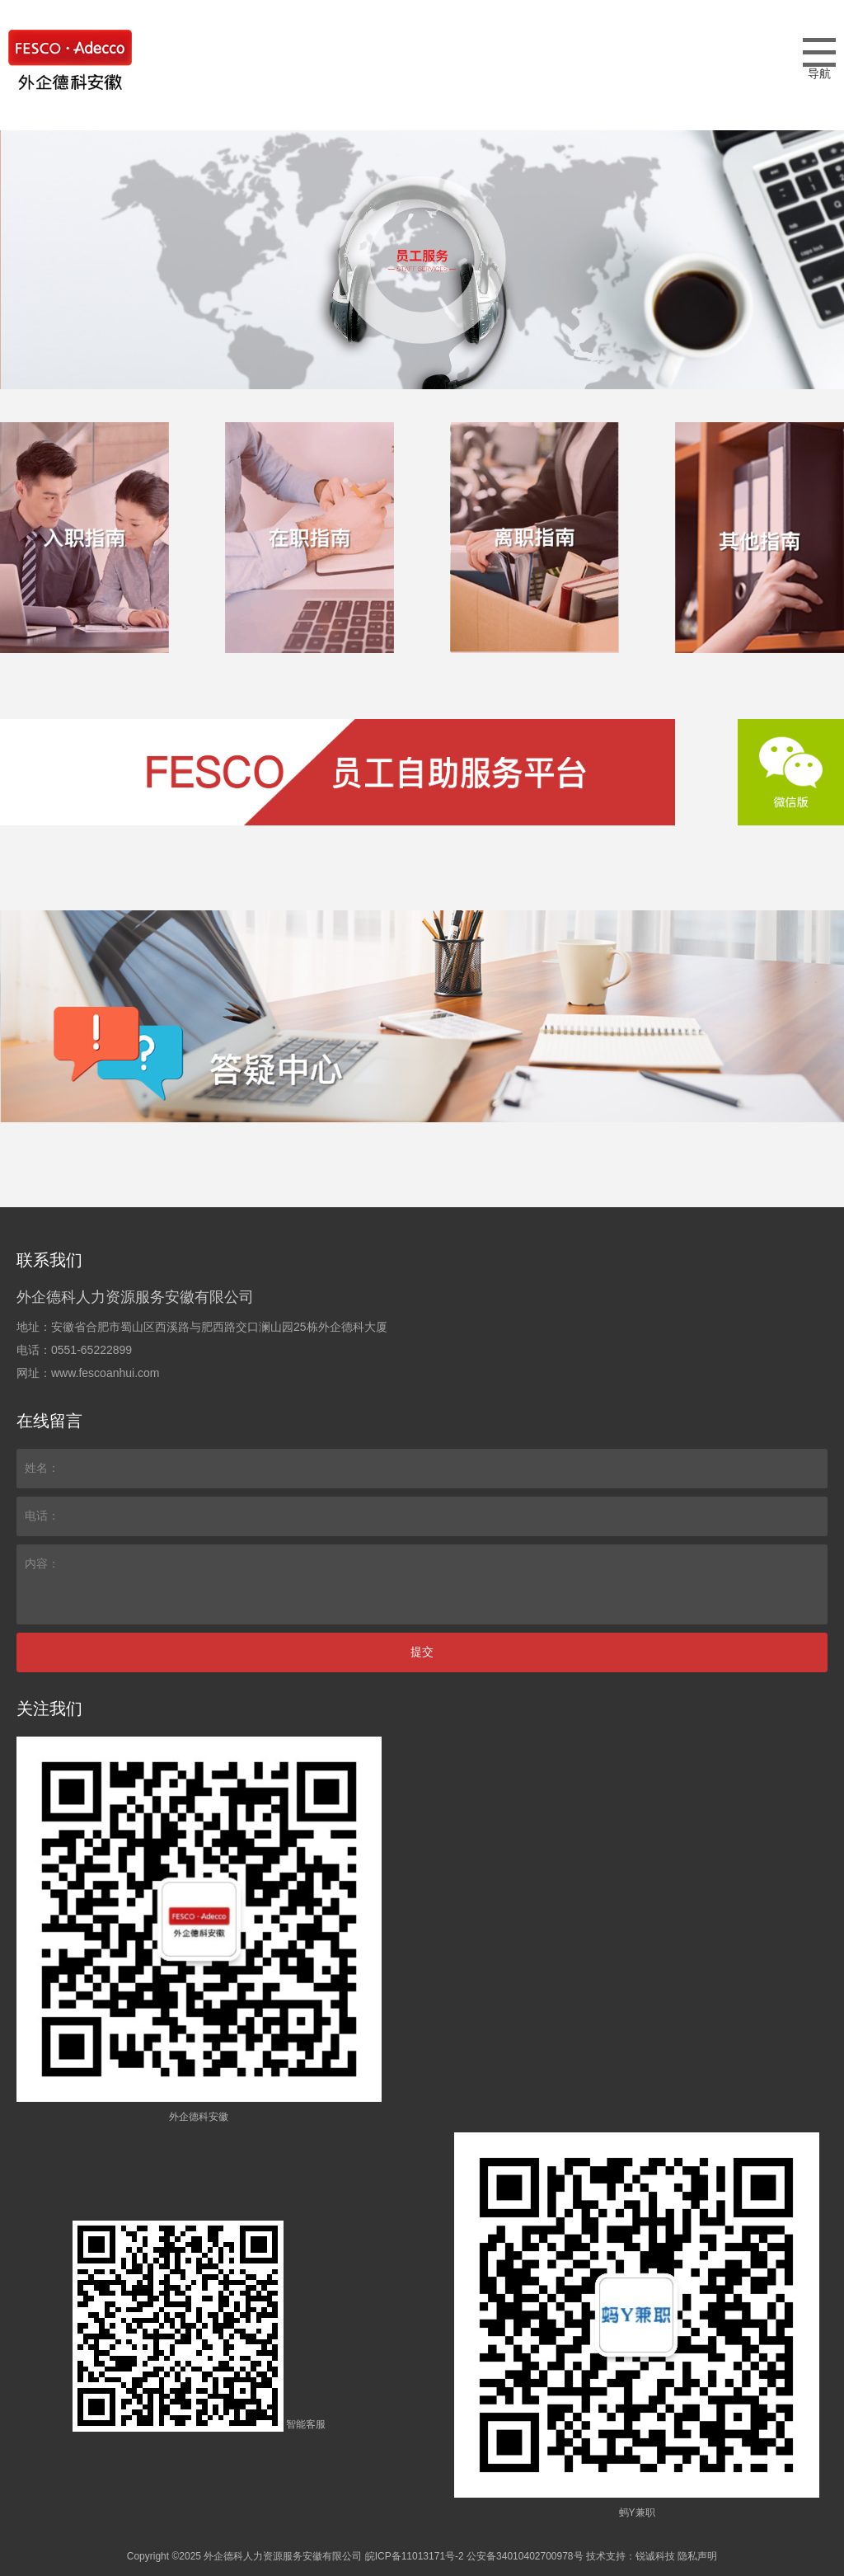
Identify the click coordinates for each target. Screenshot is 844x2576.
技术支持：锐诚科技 (630, 2556)
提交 (422, 1651)
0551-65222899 (91, 1349)
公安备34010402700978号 (525, 2556)
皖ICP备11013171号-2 (414, 2556)
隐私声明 (697, 2556)
